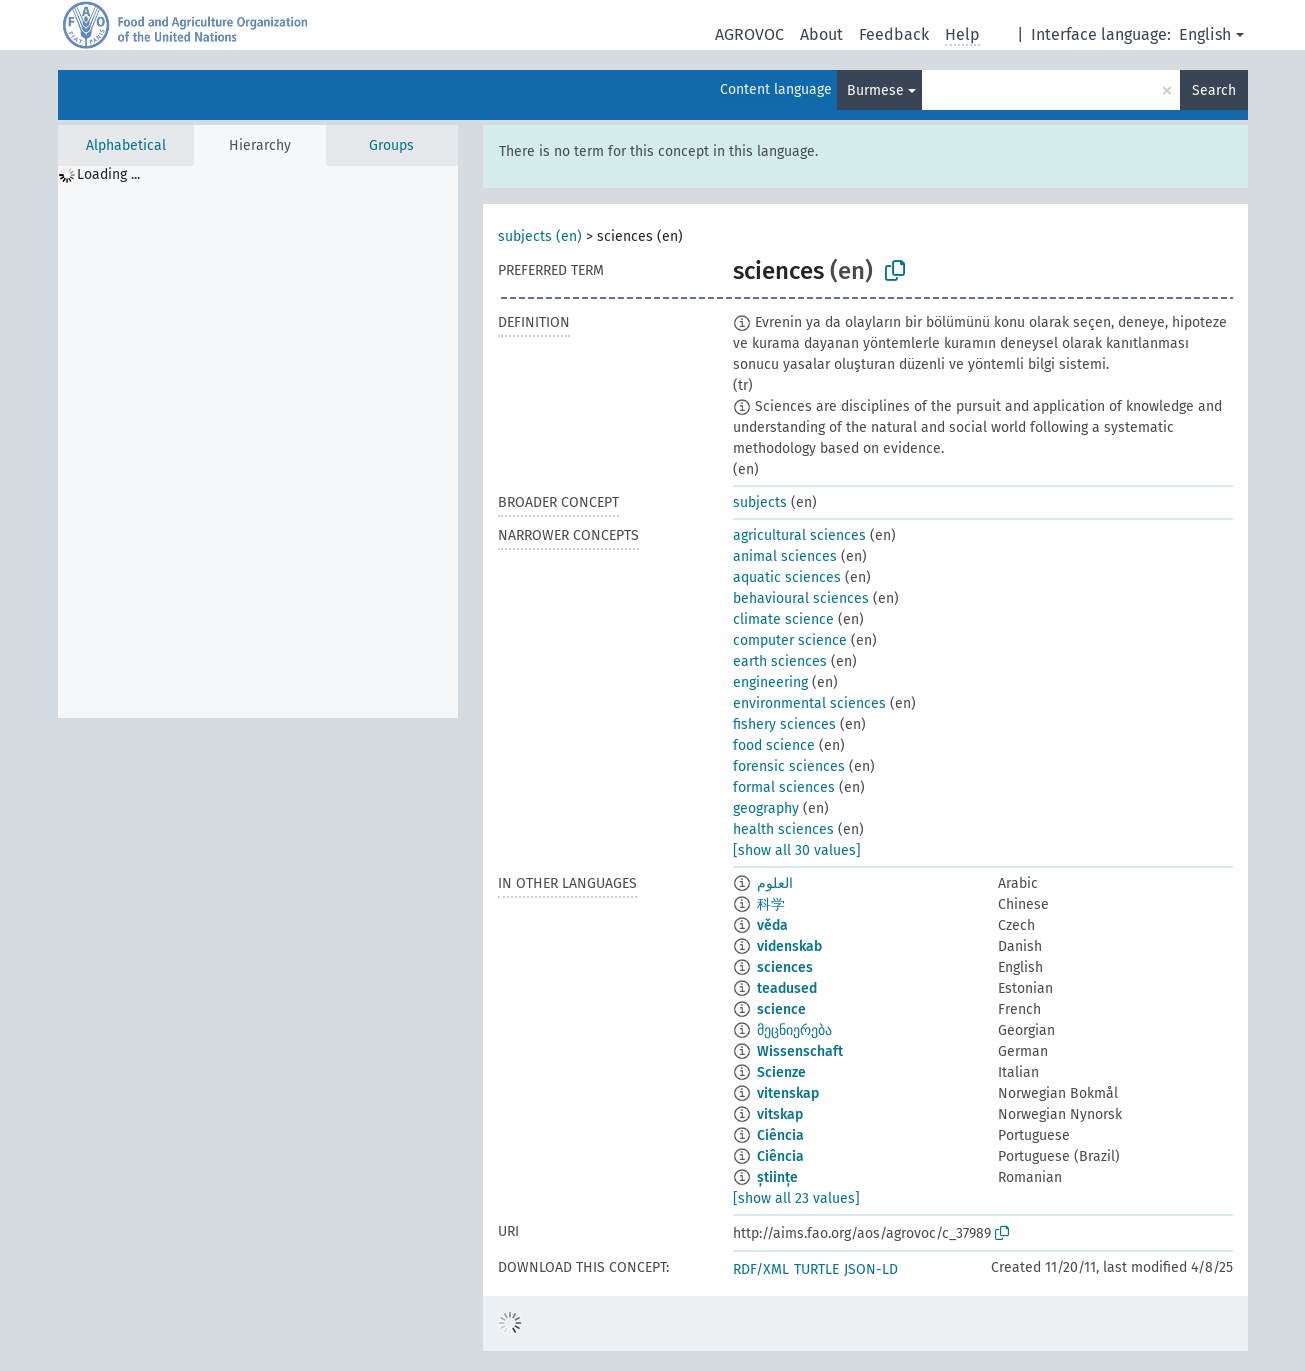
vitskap (780, 1114)
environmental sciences (809, 703)
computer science (790, 640)
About (821, 34)
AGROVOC (749, 34)
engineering (770, 682)
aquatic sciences (787, 577)
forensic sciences (789, 766)
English (1205, 34)
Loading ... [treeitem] (108, 174)
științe (777, 1177)
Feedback (894, 34)
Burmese (875, 90)
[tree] (258, 442)
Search (1214, 90)
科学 (771, 904)
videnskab (789, 946)
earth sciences (780, 661)
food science (774, 745)
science (781, 1009)
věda (772, 925)
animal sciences (785, 556)
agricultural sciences (799, 535)
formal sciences (784, 787)
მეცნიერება (794, 1030)
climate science (783, 619)
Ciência (780, 1135)
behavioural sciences (801, 598)
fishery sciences (784, 724)
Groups (391, 145)
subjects (760, 502)
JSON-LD (871, 1269)
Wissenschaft (800, 1051)
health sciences (783, 829)
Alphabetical (126, 145)
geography (766, 808)
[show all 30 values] (797, 850)
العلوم (775, 883)
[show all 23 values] (796, 1198)
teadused (787, 988)
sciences (785, 967)
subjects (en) (540, 236)
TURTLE (816, 1269)
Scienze (781, 1072)
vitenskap (788, 1093)
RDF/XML (761, 1269)
